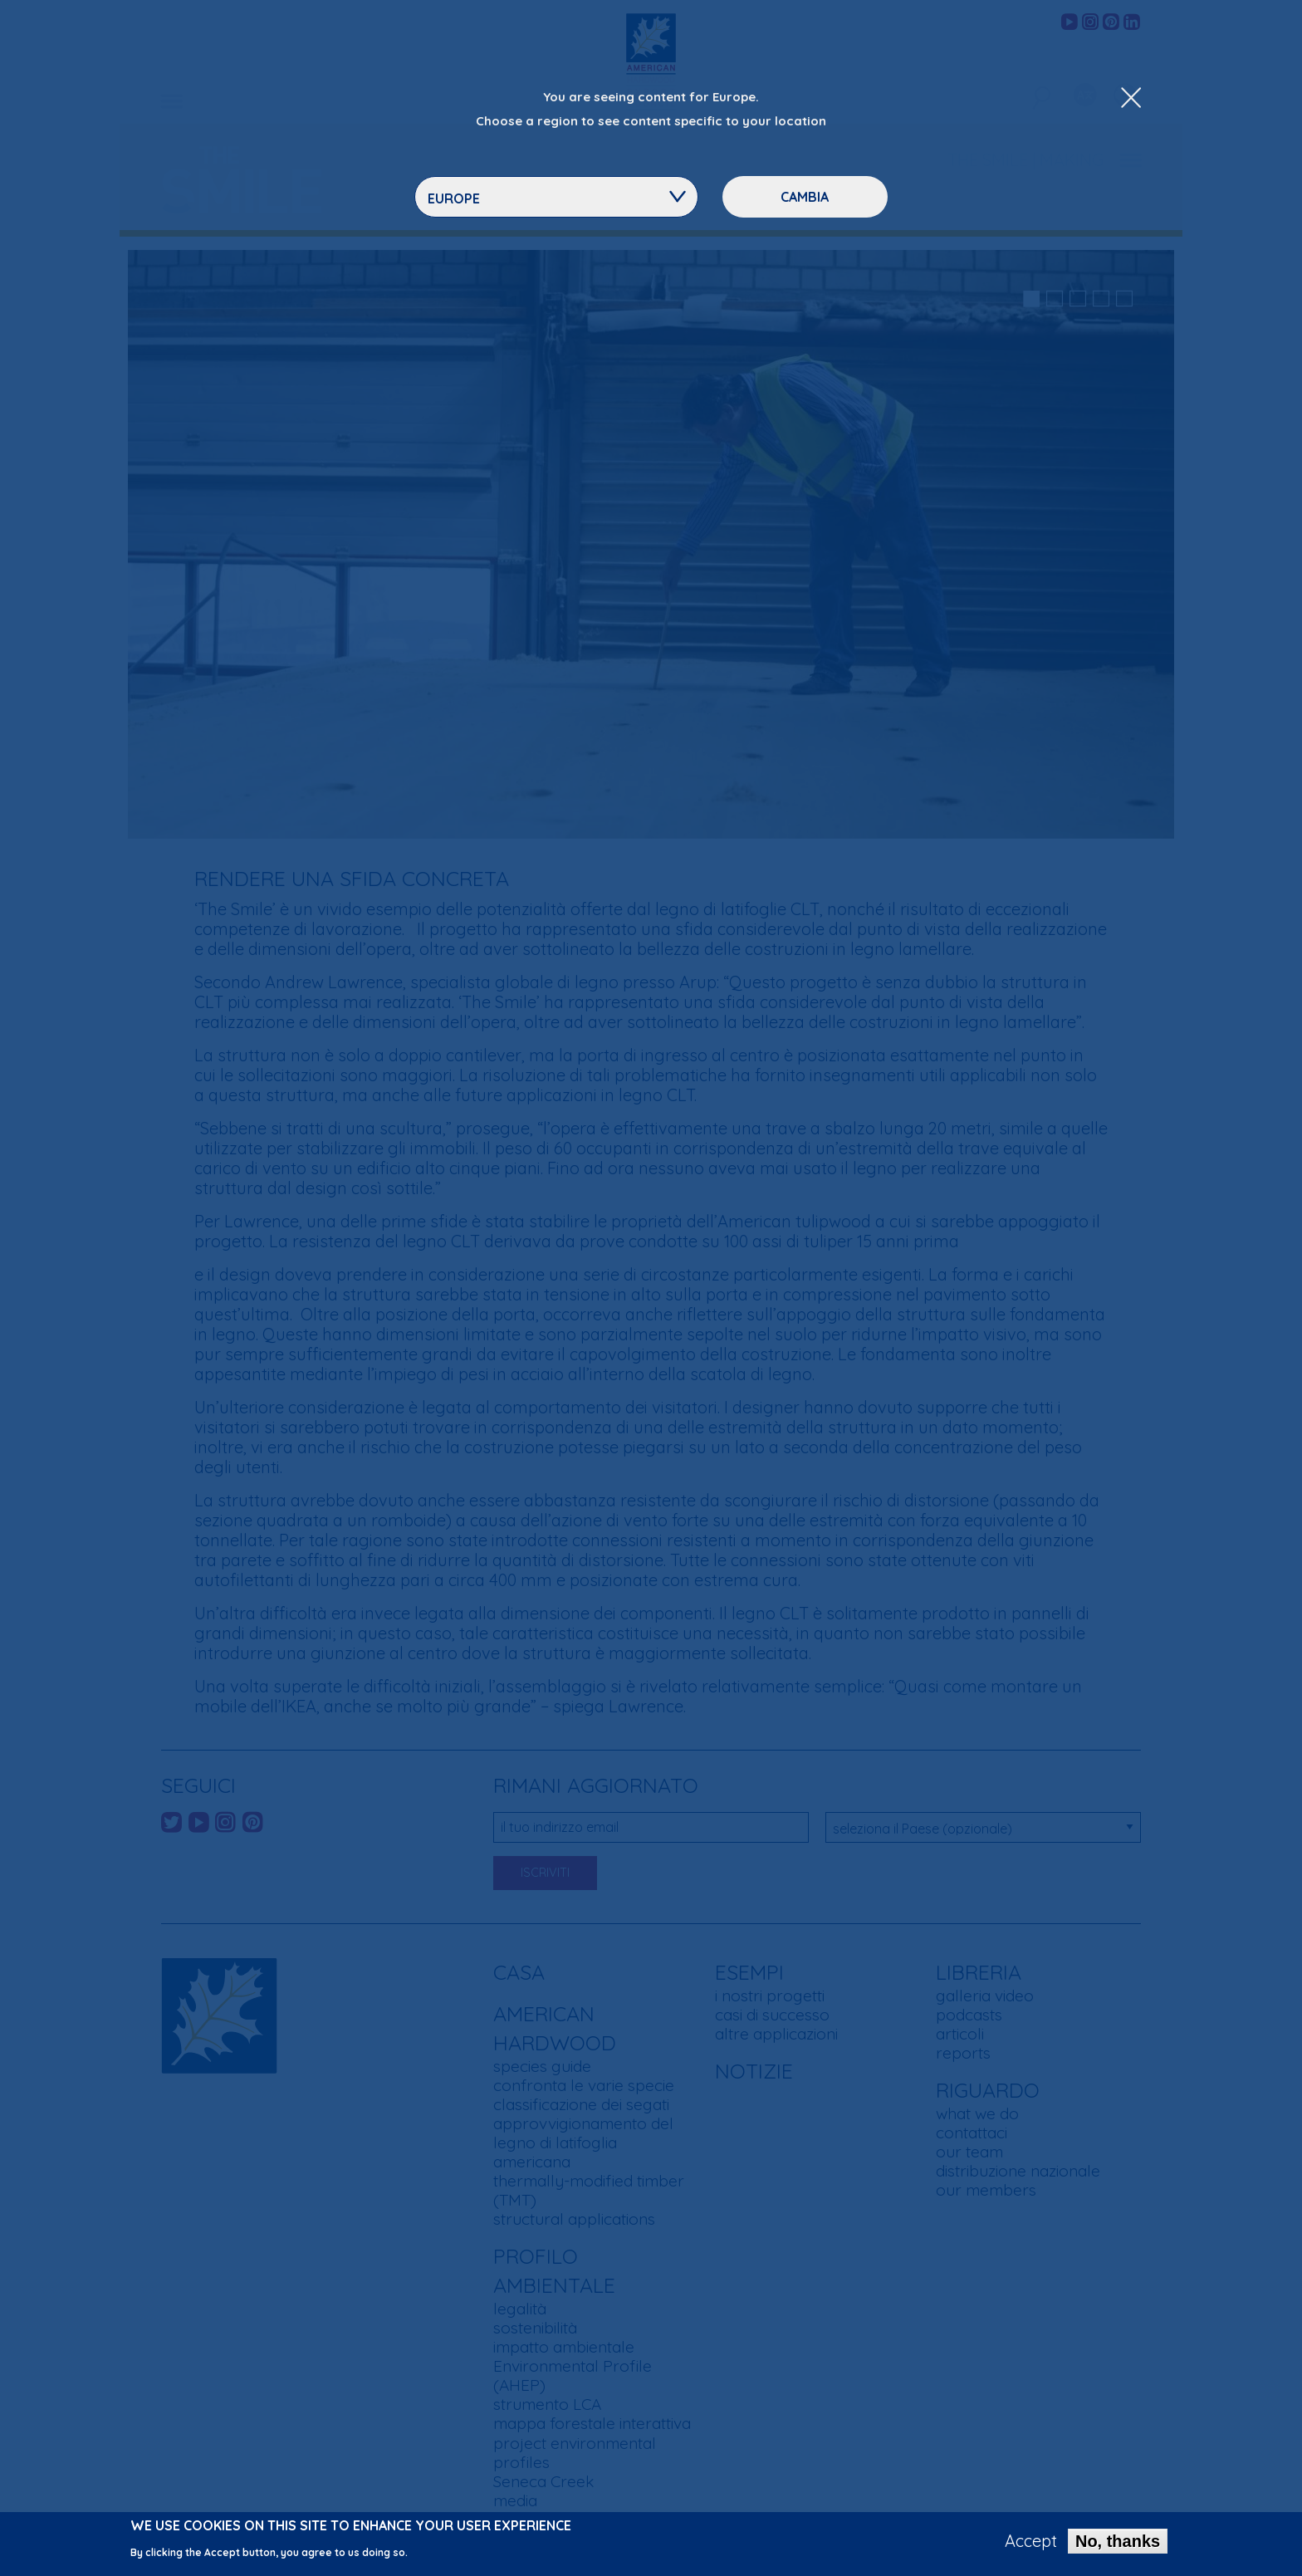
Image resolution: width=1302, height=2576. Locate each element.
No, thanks (1117, 2542)
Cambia (805, 197)
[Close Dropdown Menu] (1131, 98)
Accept (1031, 2542)
